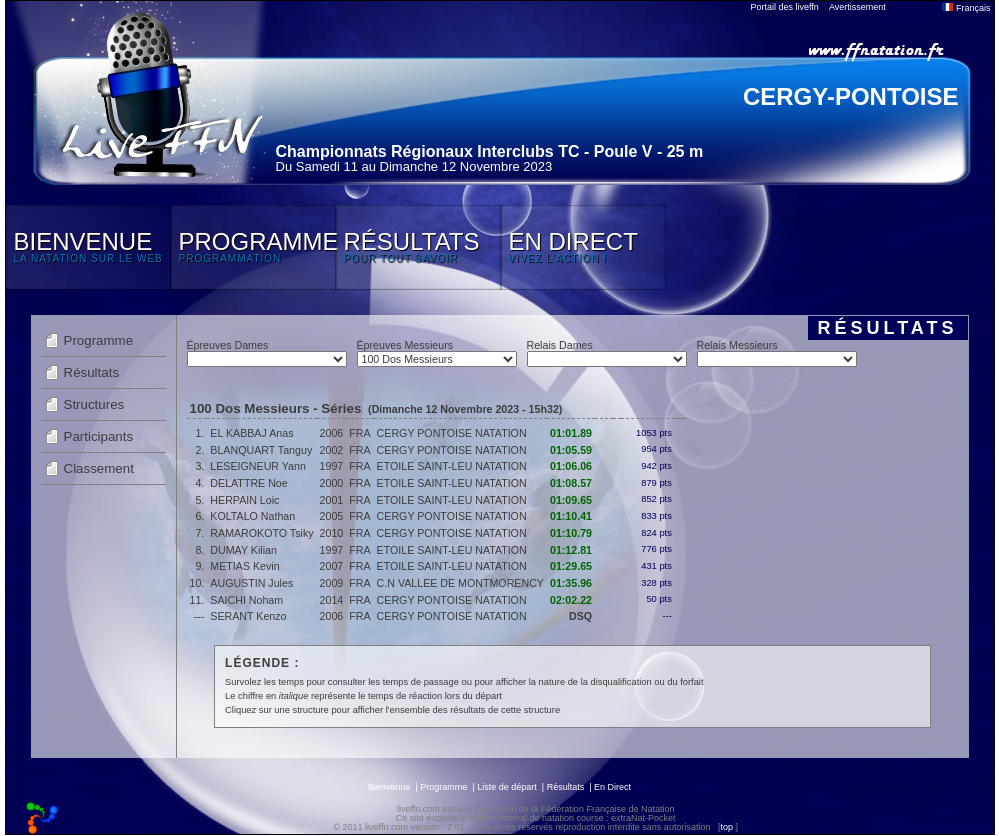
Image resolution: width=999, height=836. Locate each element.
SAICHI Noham (246, 600)
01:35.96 (571, 583)
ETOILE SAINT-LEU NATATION (452, 466)
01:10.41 (571, 516)
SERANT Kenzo (248, 616)
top (726, 827)
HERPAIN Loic (244, 500)
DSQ (580, 616)
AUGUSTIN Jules (251, 583)
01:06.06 (571, 466)
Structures (94, 404)
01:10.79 (571, 533)
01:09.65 (571, 500)
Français (966, 8)
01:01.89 (571, 433)
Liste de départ (507, 787)
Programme (99, 340)
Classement (99, 468)
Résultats (92, 372)
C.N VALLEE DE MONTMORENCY (460, 583)
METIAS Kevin (244, 566)
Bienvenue (389, 787)
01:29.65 (571, 566)
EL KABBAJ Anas (251, 433)
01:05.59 (571, 450)
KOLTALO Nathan (252, 516)
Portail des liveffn (785, 7)
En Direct (612, 787)
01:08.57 (571, 483)
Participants (99, 436)
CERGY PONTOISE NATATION (452, 433)
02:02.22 (571, 600)
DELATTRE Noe (248, 483)
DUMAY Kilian (243, 550)
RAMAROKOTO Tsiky (261, 533)
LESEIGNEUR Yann (258, 466)
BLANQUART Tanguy (261, 450)
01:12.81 (571, 550)
